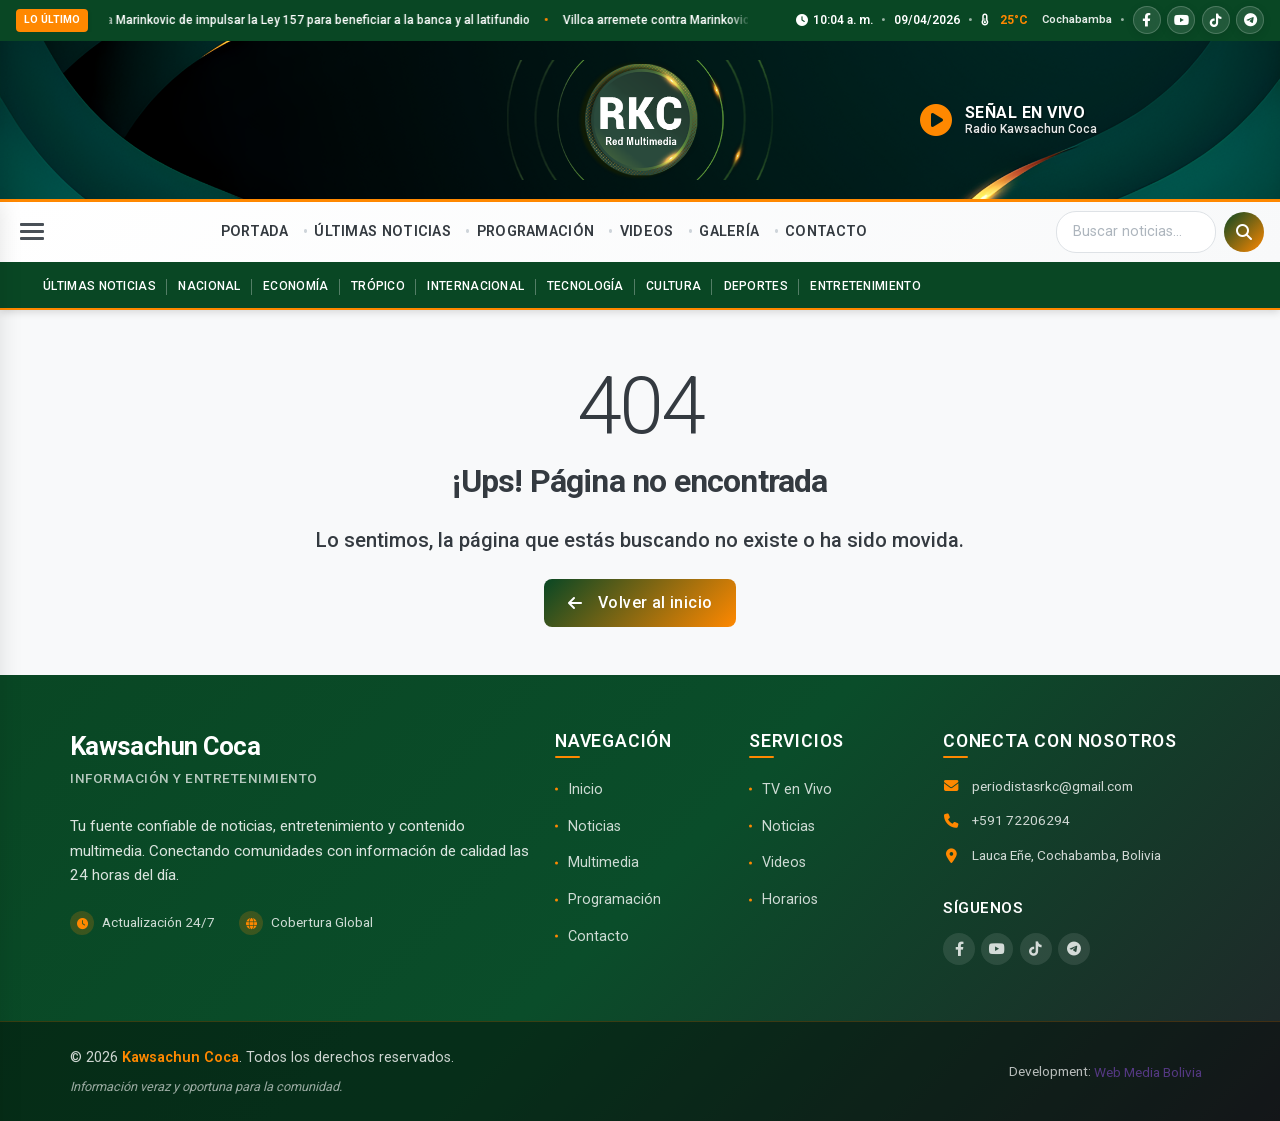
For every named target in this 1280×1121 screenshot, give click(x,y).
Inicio (585, 789)
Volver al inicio (640, 602)
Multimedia (603, 862)
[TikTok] (1036, 949)
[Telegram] (1074, 949)
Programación (614, 899)
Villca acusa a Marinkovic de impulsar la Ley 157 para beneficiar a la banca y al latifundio (314, 20)
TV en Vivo (797, 789)
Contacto (598, 936)
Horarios (790, 899)
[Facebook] (959, 949)
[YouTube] (997, 949)
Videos (784, 862)
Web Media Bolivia (1148, 1072)
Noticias (594, 826)
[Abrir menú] (32, 232)
